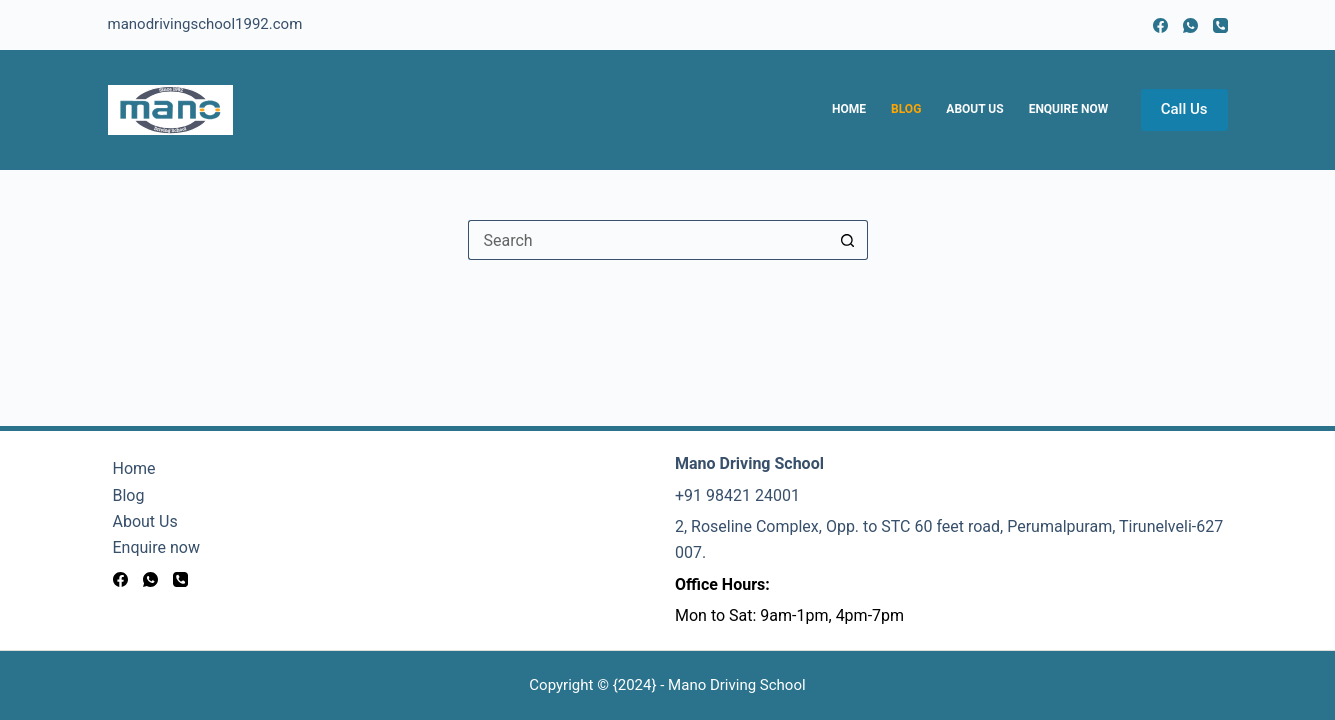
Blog (906, 109)
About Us (974, 109)
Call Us (1184, 109)
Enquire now (1069, 109)
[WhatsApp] (1190, 25)
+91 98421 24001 (737, 495)
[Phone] (1220, 25)
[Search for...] (648, 240)
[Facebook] (1160, 25)
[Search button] (848, 240)
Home (849, 109)
